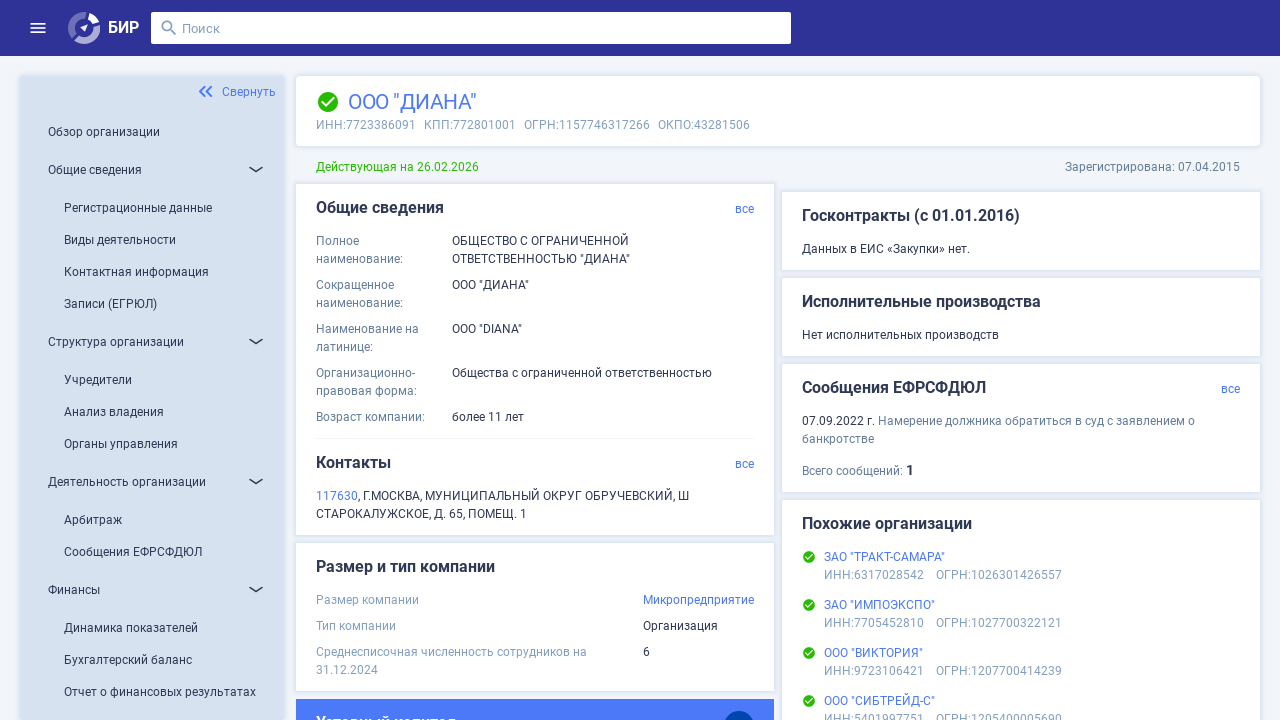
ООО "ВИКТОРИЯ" (873, 653)
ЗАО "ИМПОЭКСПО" (879, 605)
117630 (337, 496)
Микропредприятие (698, 600)
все (744, 209)
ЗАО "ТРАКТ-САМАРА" (884, 557)
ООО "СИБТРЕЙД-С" (879, 701)
